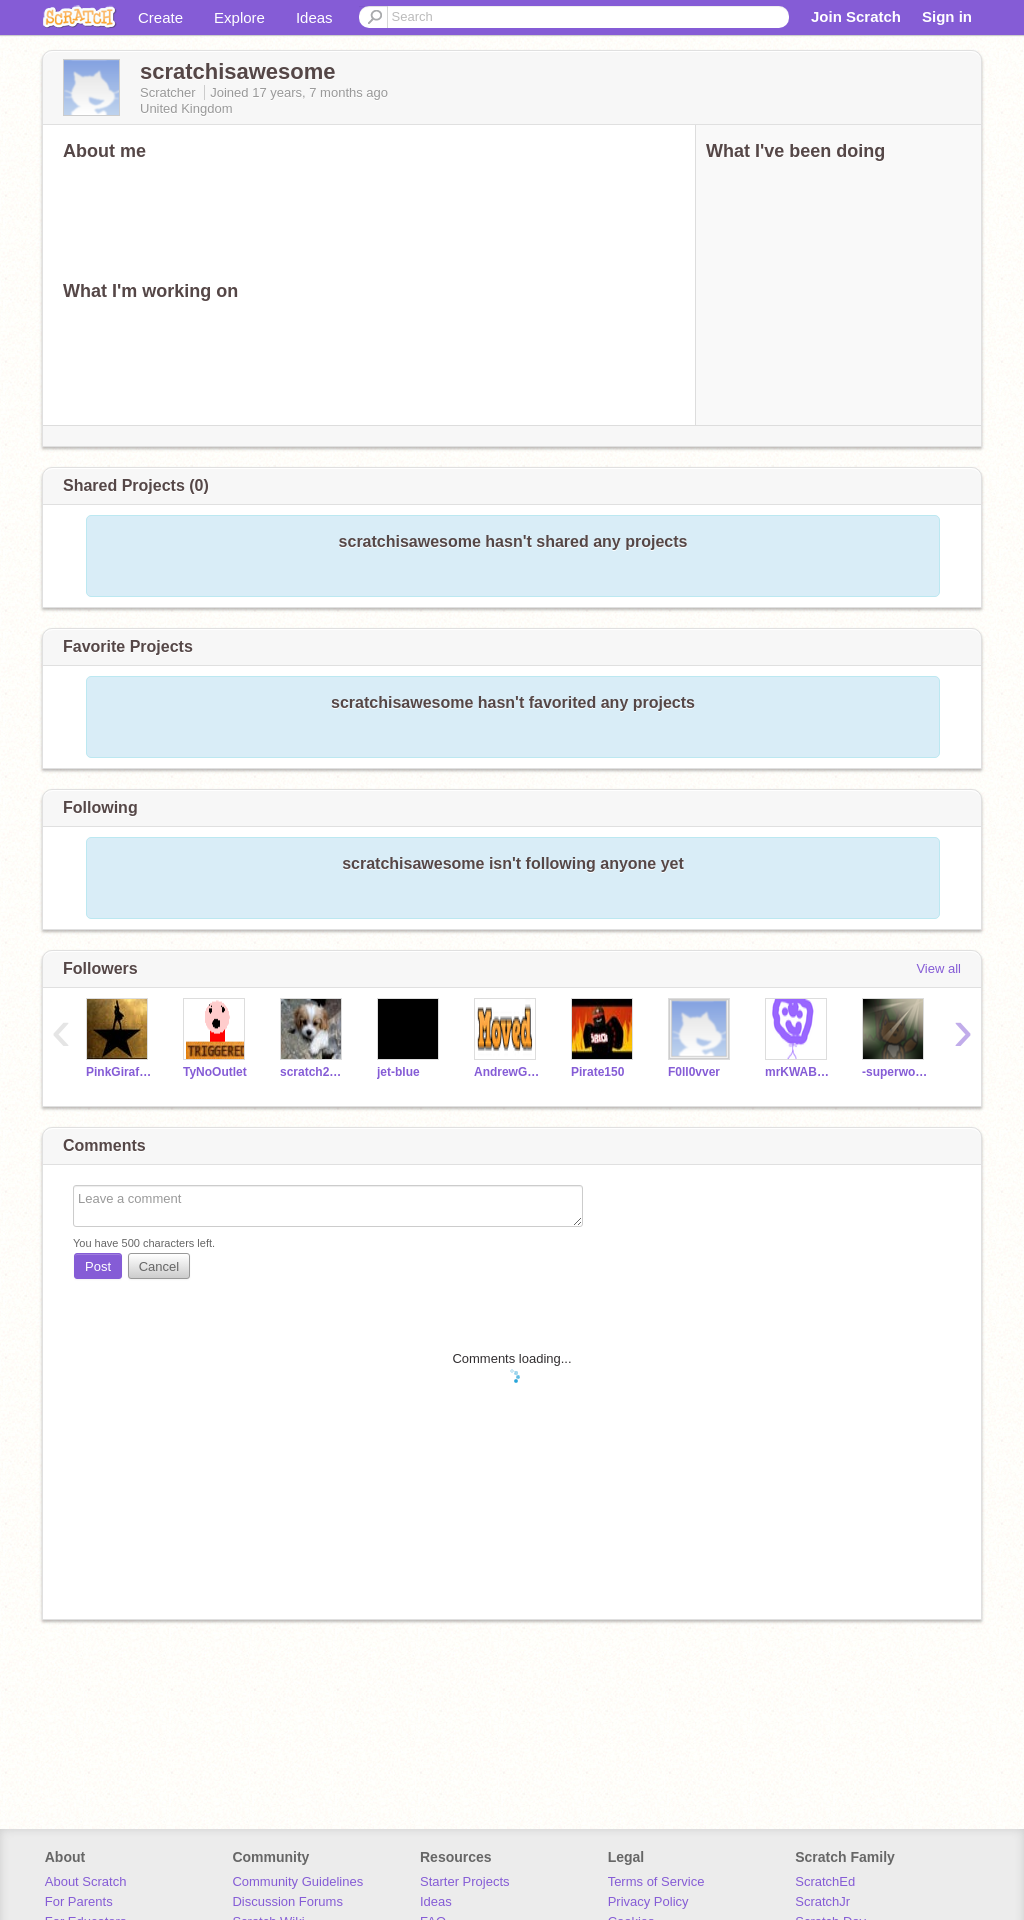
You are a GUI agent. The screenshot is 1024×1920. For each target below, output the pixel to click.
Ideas (314, 17)
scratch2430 (313, 1072)
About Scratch (86, 1881)
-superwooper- (895, 1072)
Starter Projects (465, 1881)
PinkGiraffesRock (119, 1072)
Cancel (159, 1266)
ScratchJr (822, 1901)
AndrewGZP (507, 1072)
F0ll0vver (694, 1072)
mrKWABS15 (798, 1072)
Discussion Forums (287, 1901)
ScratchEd (825, 1881)
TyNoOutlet (215, 1072)
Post (98, 1266)
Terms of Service (656, 1881)
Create (160, 17)
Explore (239, 17)
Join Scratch (856, 16)
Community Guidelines (297, 1881)
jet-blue (398, 1072)
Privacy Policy (648, 1901)
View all (938, 968)
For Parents (79, 1901)
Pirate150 (597, 1072)
